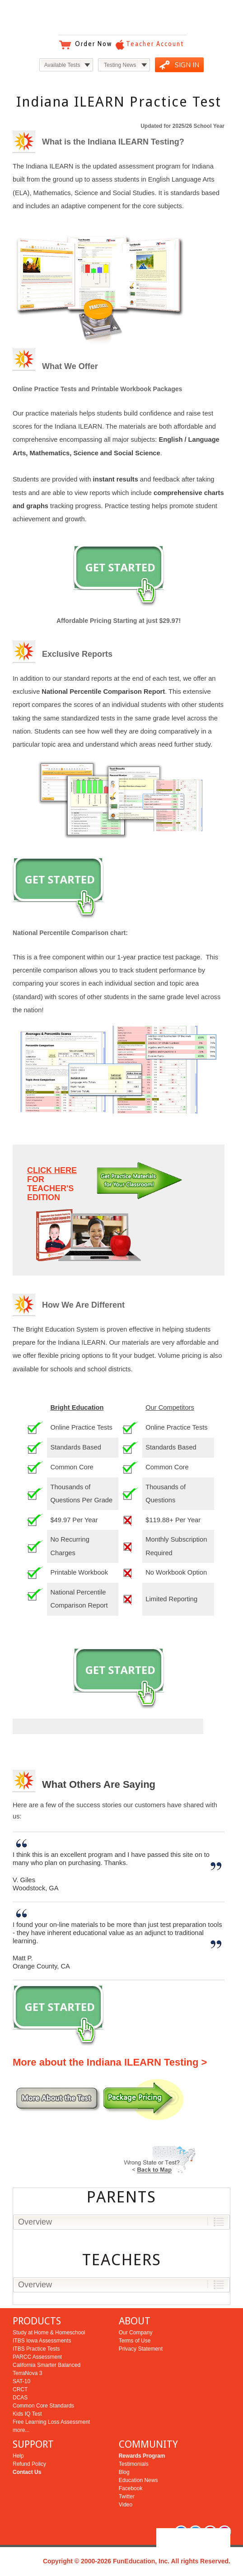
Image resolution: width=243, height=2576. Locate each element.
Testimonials (134, 2464)
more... (21, 2430)
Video (125, 2504)
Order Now (93, 44)
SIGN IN (187, 65)
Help (18, 2456)
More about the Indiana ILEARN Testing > (110, 2062)
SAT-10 (21, 2381)
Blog (124, 2472)
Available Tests (62, 65)
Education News (138, 2480)
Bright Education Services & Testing (121, 17)
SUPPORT (33, 2444)
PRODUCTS (37, 2321)
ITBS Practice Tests (36, 2349)
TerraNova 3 (27, 2373)
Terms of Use (135, 2341)
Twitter (127, 2496)
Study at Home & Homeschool (49, 2332)
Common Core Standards (43, 2406)
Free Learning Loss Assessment (51, 2422)
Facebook (131, 2488)
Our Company (136, 2332)
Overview (35, 2221)
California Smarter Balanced (46, 2365)
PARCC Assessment (37, 2357)
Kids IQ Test (27, 2414)
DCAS (20, 2397)
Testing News (120, 65)
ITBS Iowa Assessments (42, 2341)
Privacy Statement (141, 2349)
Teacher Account (155, 44)
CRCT (20, 2389)
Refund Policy (29, 2464)
